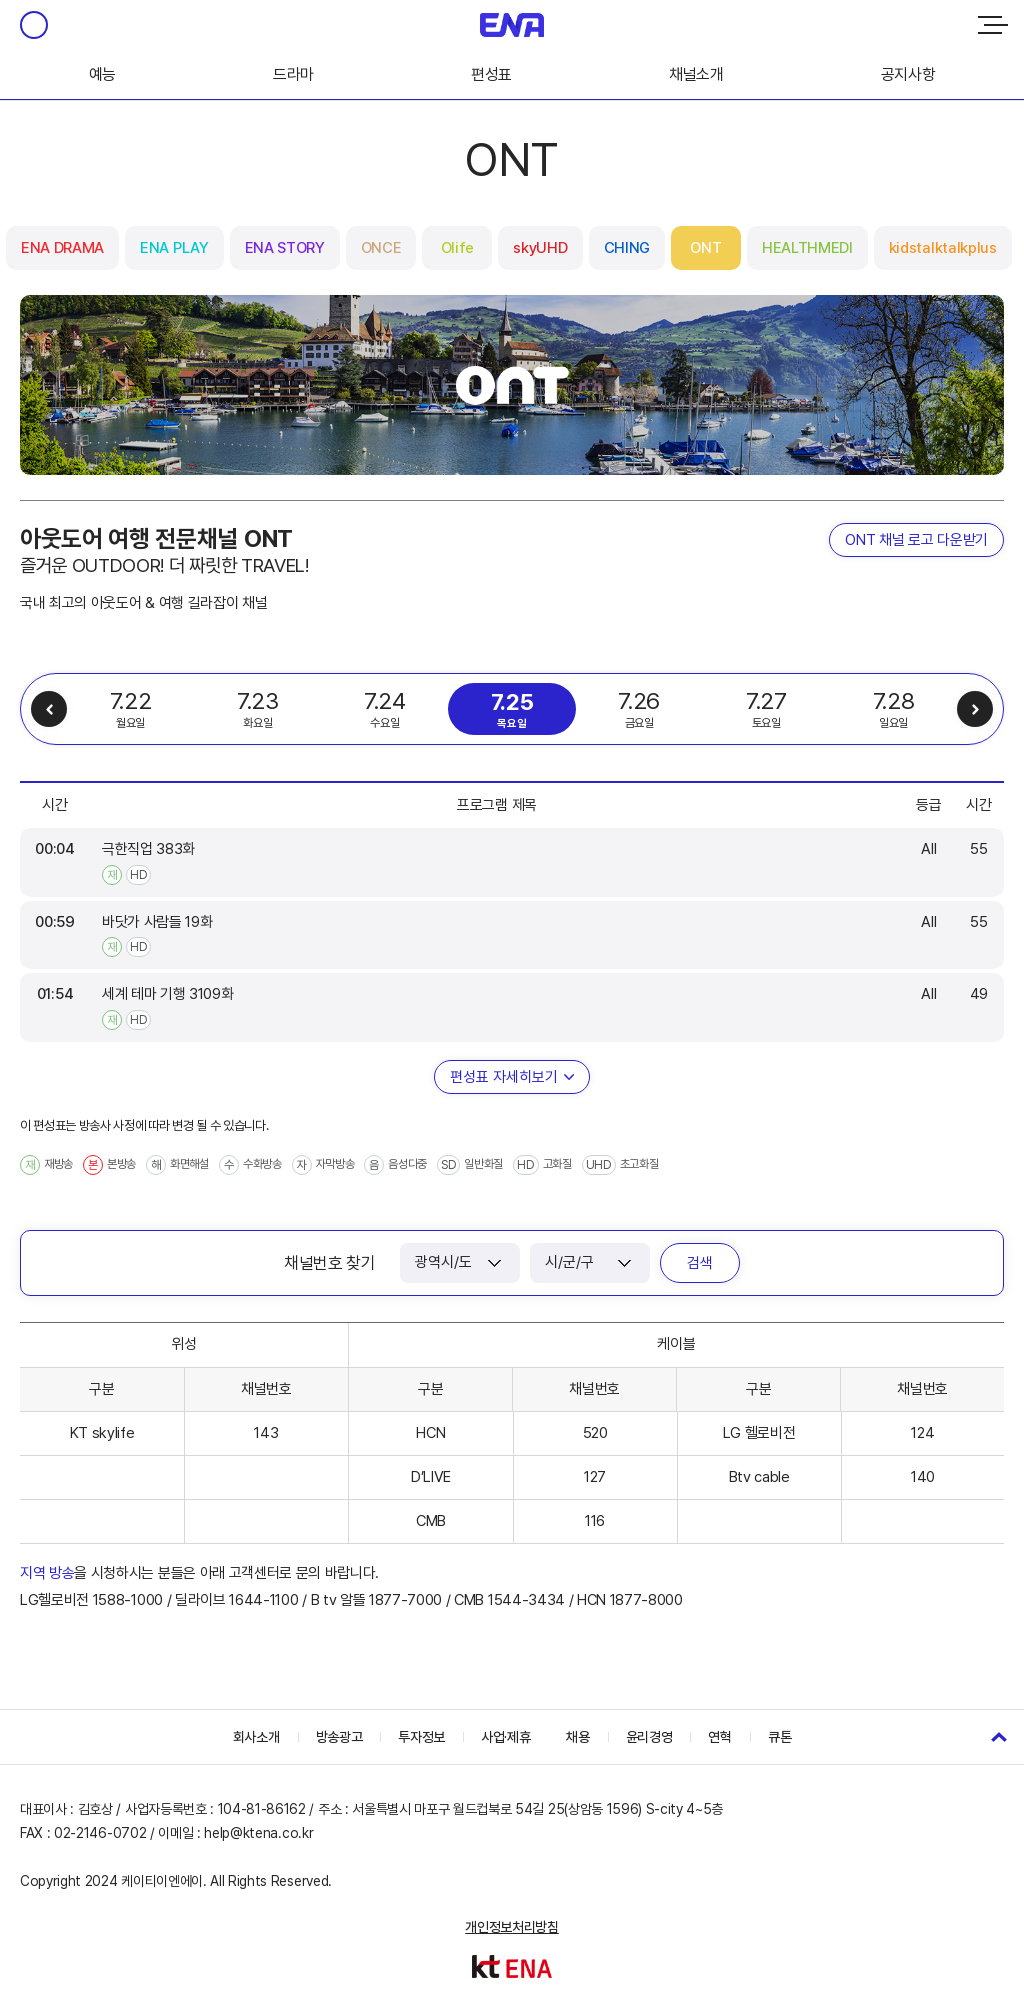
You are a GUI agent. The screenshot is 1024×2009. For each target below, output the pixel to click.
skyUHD (540, 248)
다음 (975, 709)
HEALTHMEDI (807, 248)
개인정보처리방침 (511, 1927)
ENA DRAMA (62, 248)
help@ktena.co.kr (258, 1833)
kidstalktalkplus (943, 248)
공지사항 (908, 74)
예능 (102, 74)
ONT (705, 248)
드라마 (293, 74)
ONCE (381, 248)
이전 (49, 709)
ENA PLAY (174, 248)
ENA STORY (285, 248)
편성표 (491, 74)
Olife (457, 248)
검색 (700, 1263)
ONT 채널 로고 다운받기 (916, 540)
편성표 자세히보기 (504, 1077)
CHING (627, 248)
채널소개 (696, 74)
